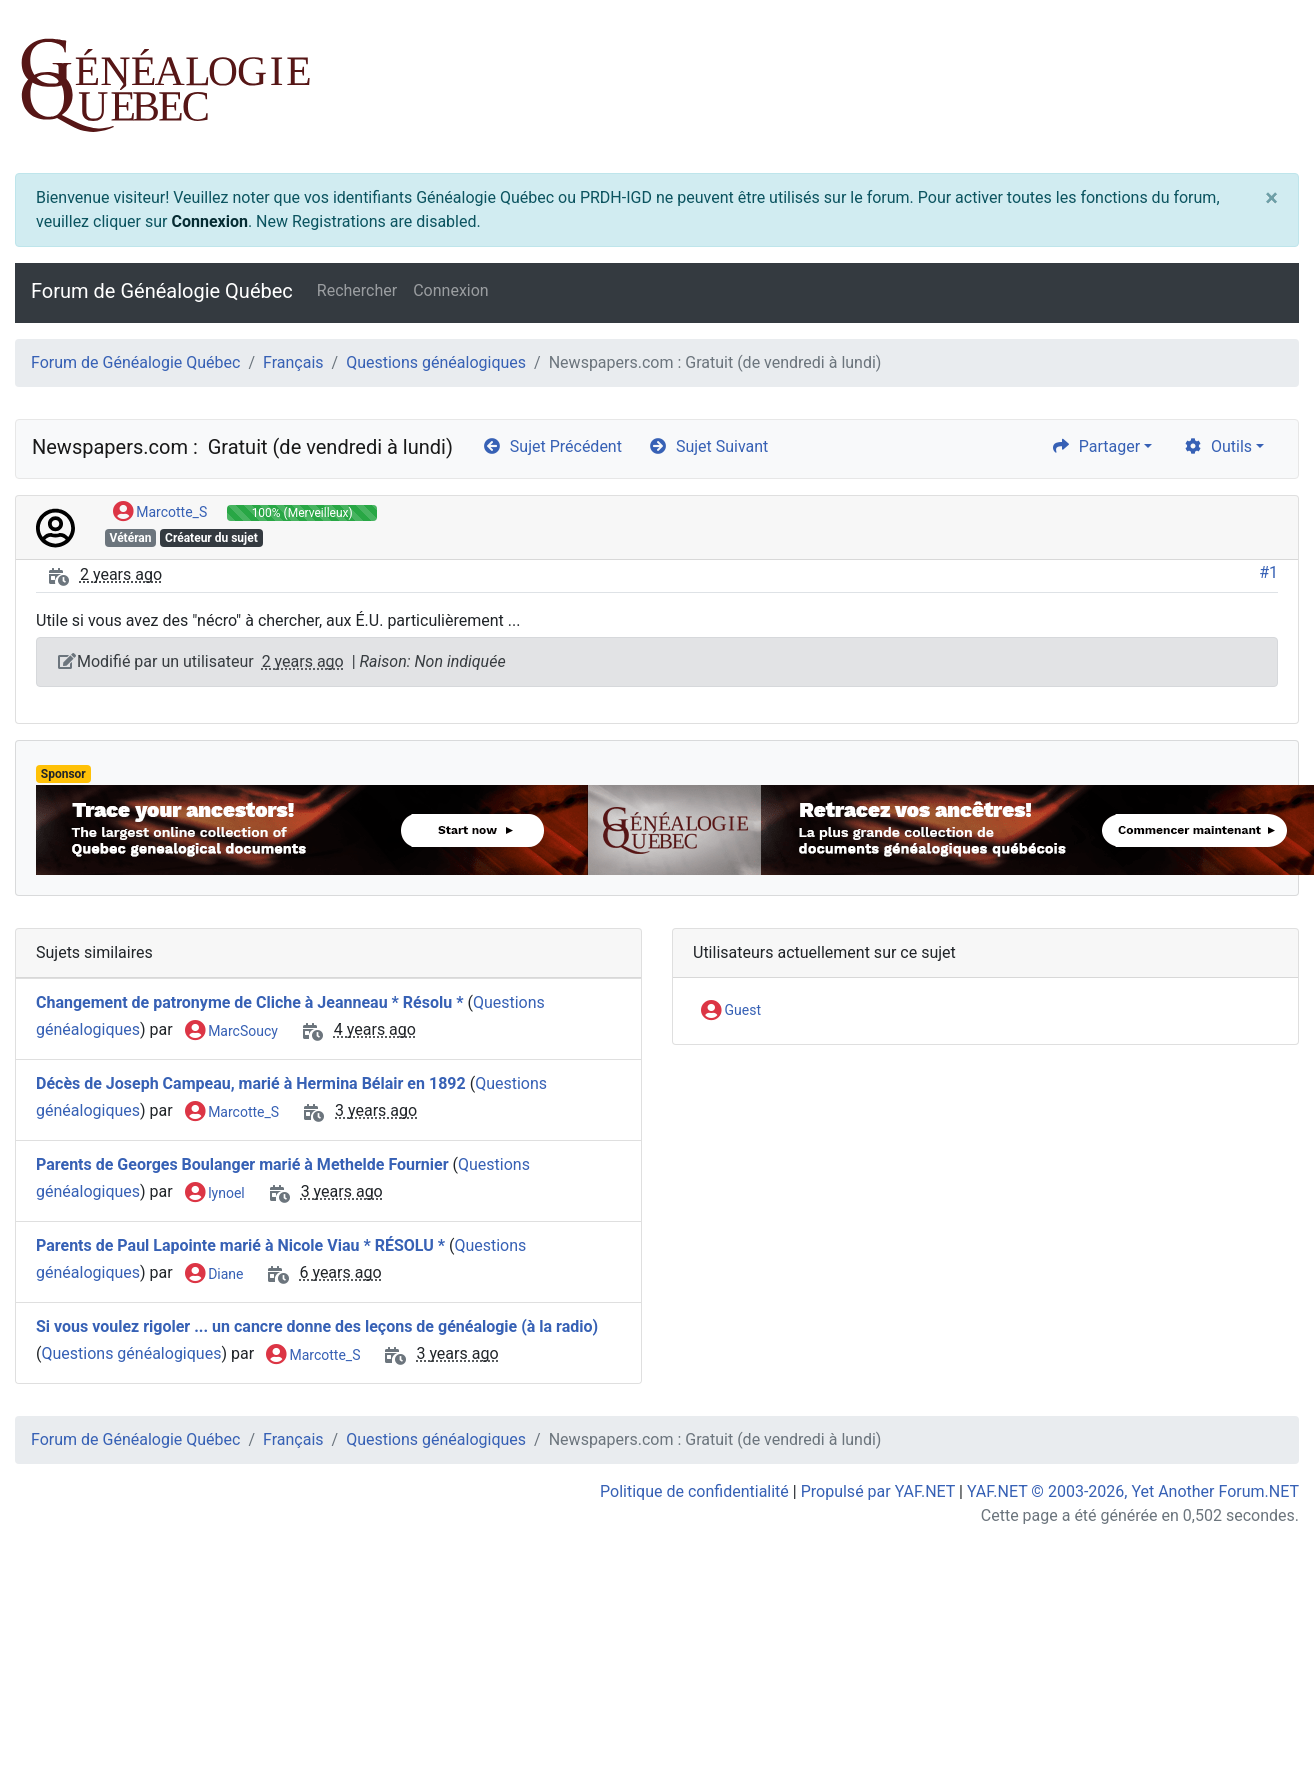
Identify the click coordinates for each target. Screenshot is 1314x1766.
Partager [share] (1095, 446)
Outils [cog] (1217, 446)
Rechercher (357, 290)
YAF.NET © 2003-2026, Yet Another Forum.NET (1133, 1491)
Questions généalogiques (436, 362)
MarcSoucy (231, 1032)
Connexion (209, 221)
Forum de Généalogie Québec (162, 291)
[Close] (1271, 198)
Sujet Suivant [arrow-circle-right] (708, 446)
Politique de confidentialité (694, 1491)
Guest (731, 1011)
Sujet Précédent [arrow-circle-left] (552, 446)
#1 (1268, 572)
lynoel (215, 1194)
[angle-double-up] (1259, 1703)
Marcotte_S (160, 513)
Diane (214, 1275)
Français (293, 362)
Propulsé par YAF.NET (878, 1491)
